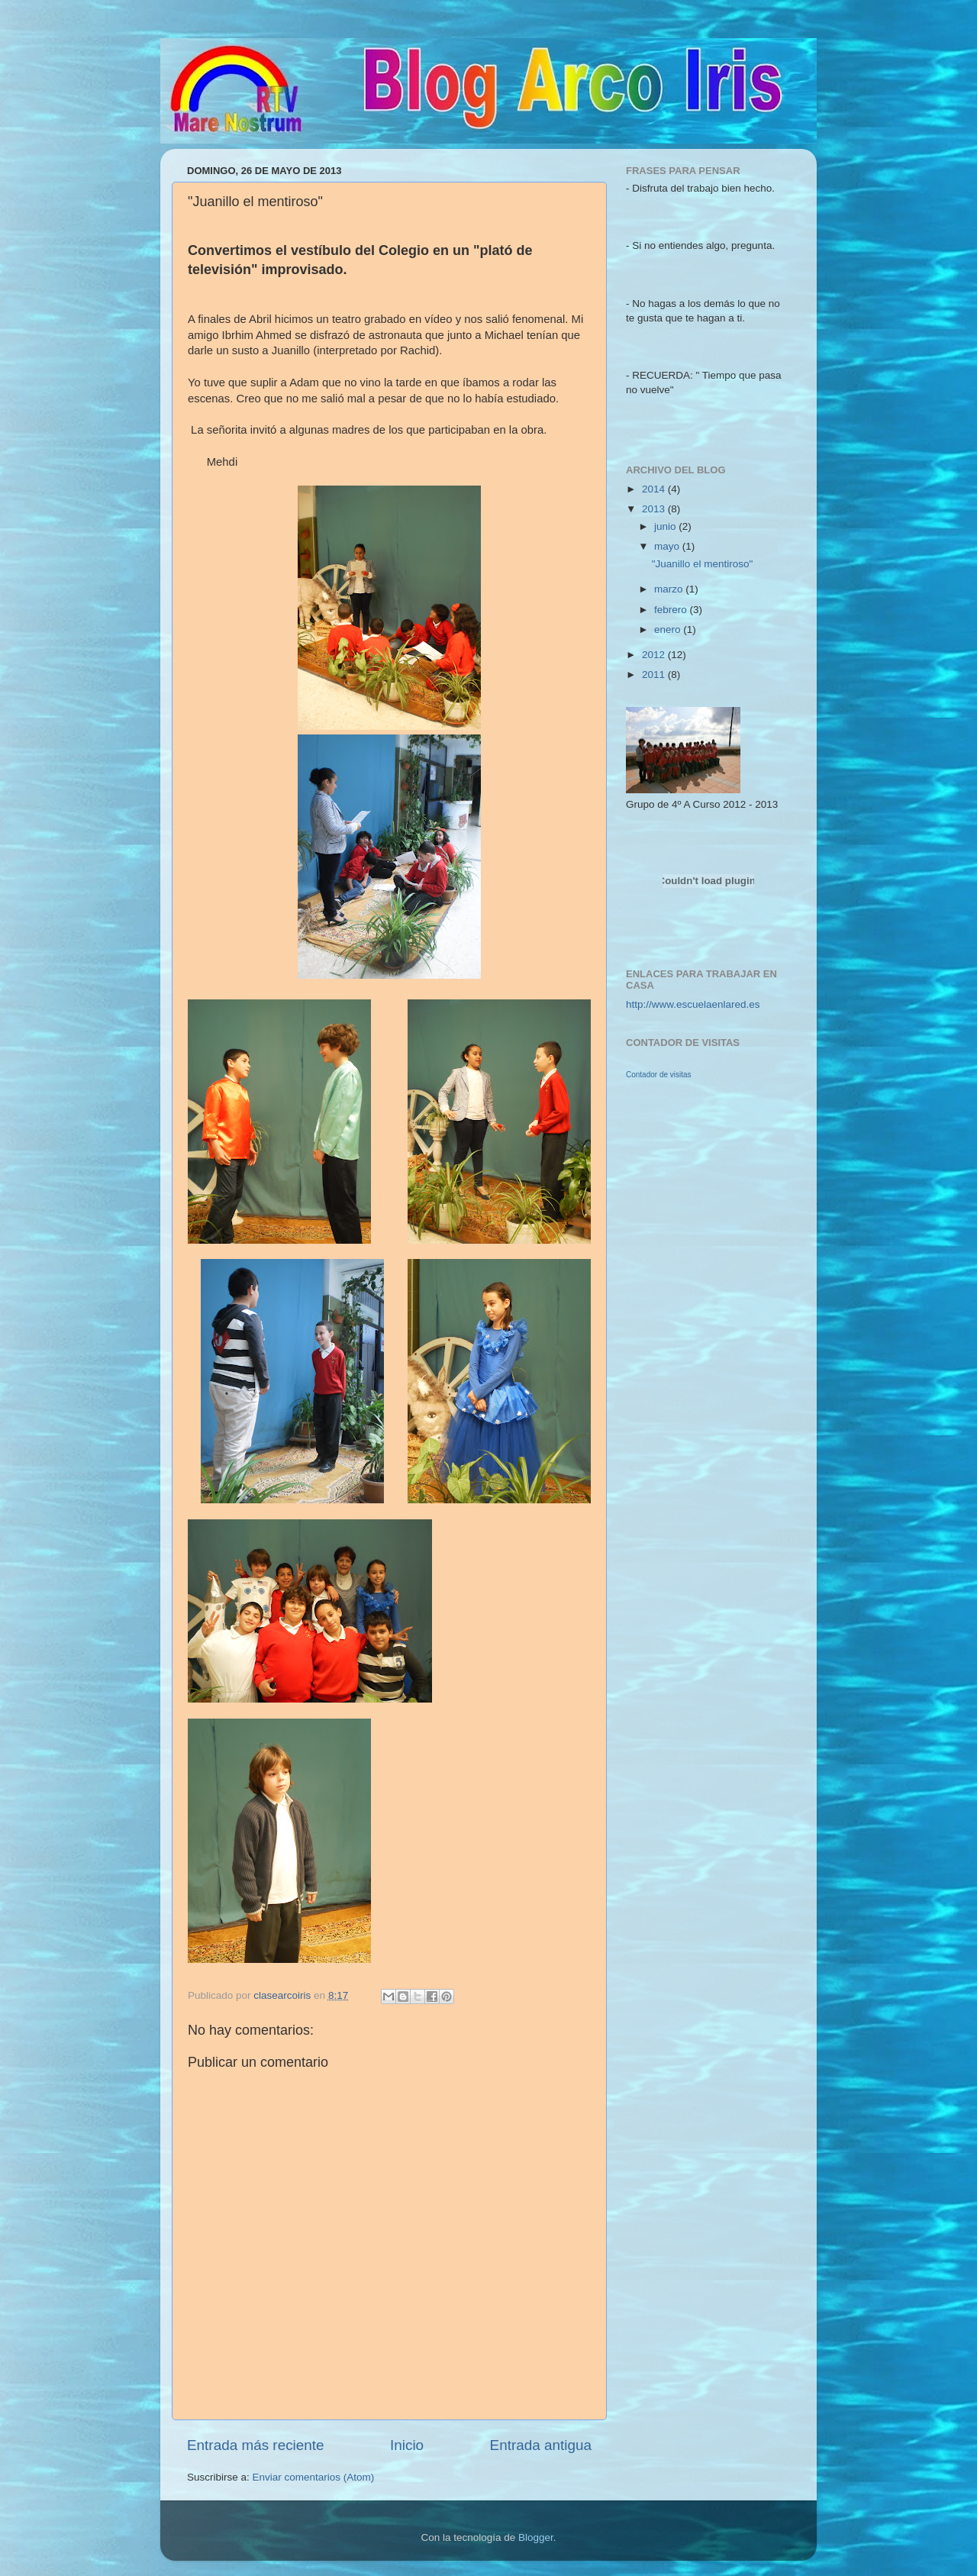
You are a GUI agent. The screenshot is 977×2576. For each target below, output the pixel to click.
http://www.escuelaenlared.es (693, 1004)
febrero (672, 609)
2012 (655, 654)
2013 (655, 509)
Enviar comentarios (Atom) (314, 2477)
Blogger (535, 2537)
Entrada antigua (541, 2445)
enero (668, 629)
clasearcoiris (283, 1995)
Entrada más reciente (255, 2445)
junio (666, 526)
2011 (655, 674)
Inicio (407, 2445)
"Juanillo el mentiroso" (702, 564)
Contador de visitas (659, 1074)
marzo (669, 589)
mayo (668, 546)
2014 (655, 489)
